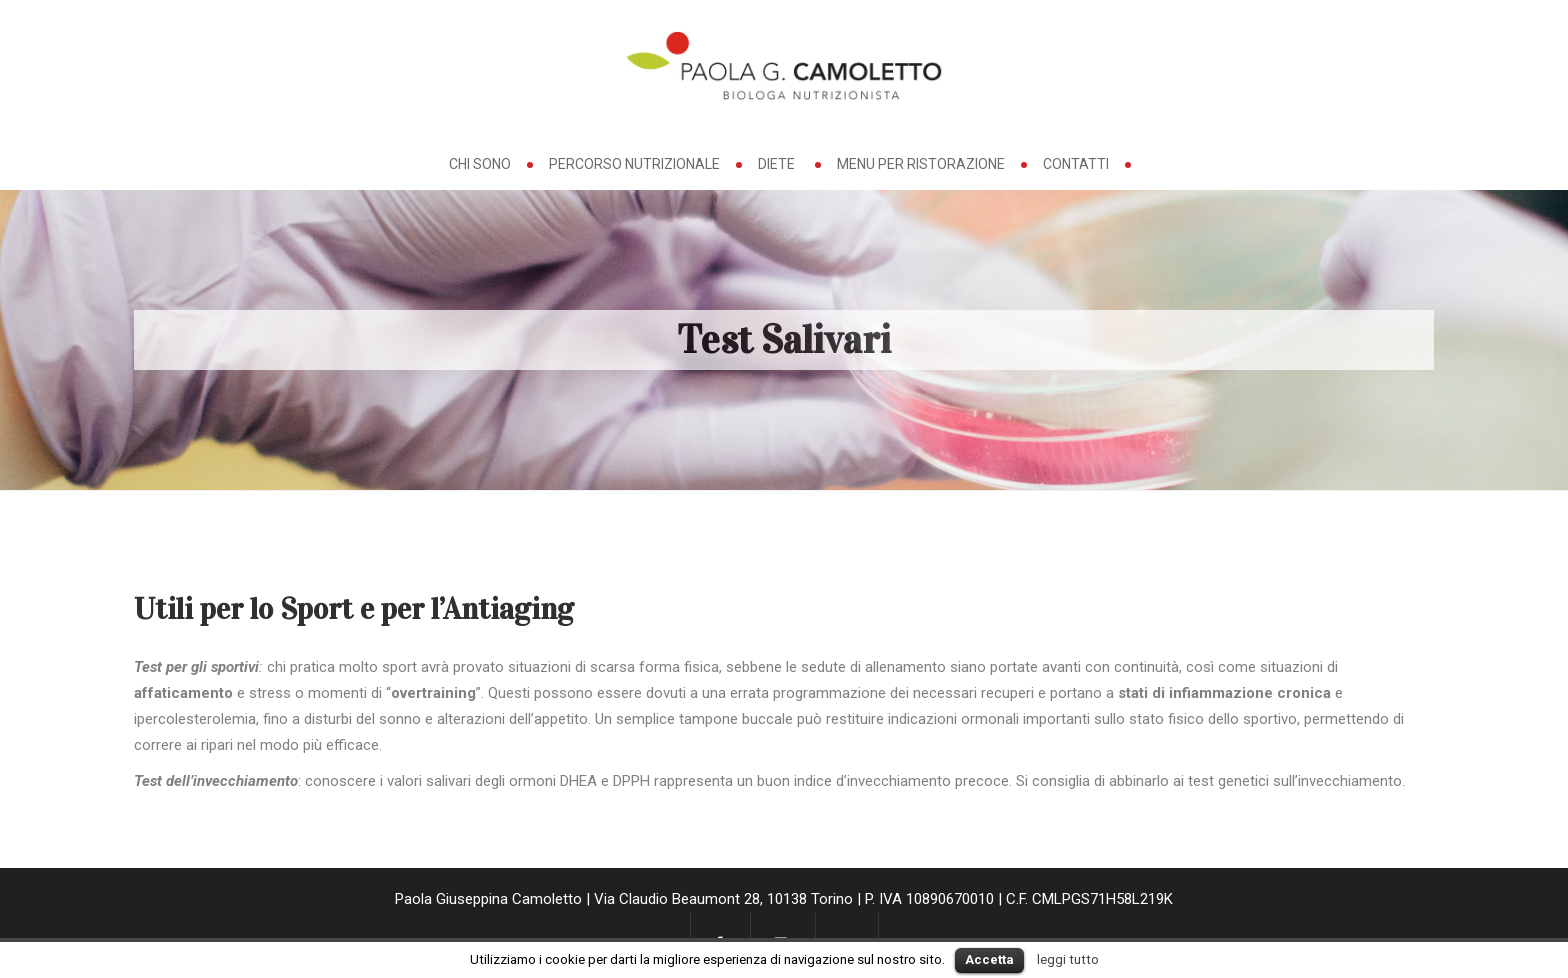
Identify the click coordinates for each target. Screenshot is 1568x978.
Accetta (989, 959)
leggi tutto (1068, 959)
